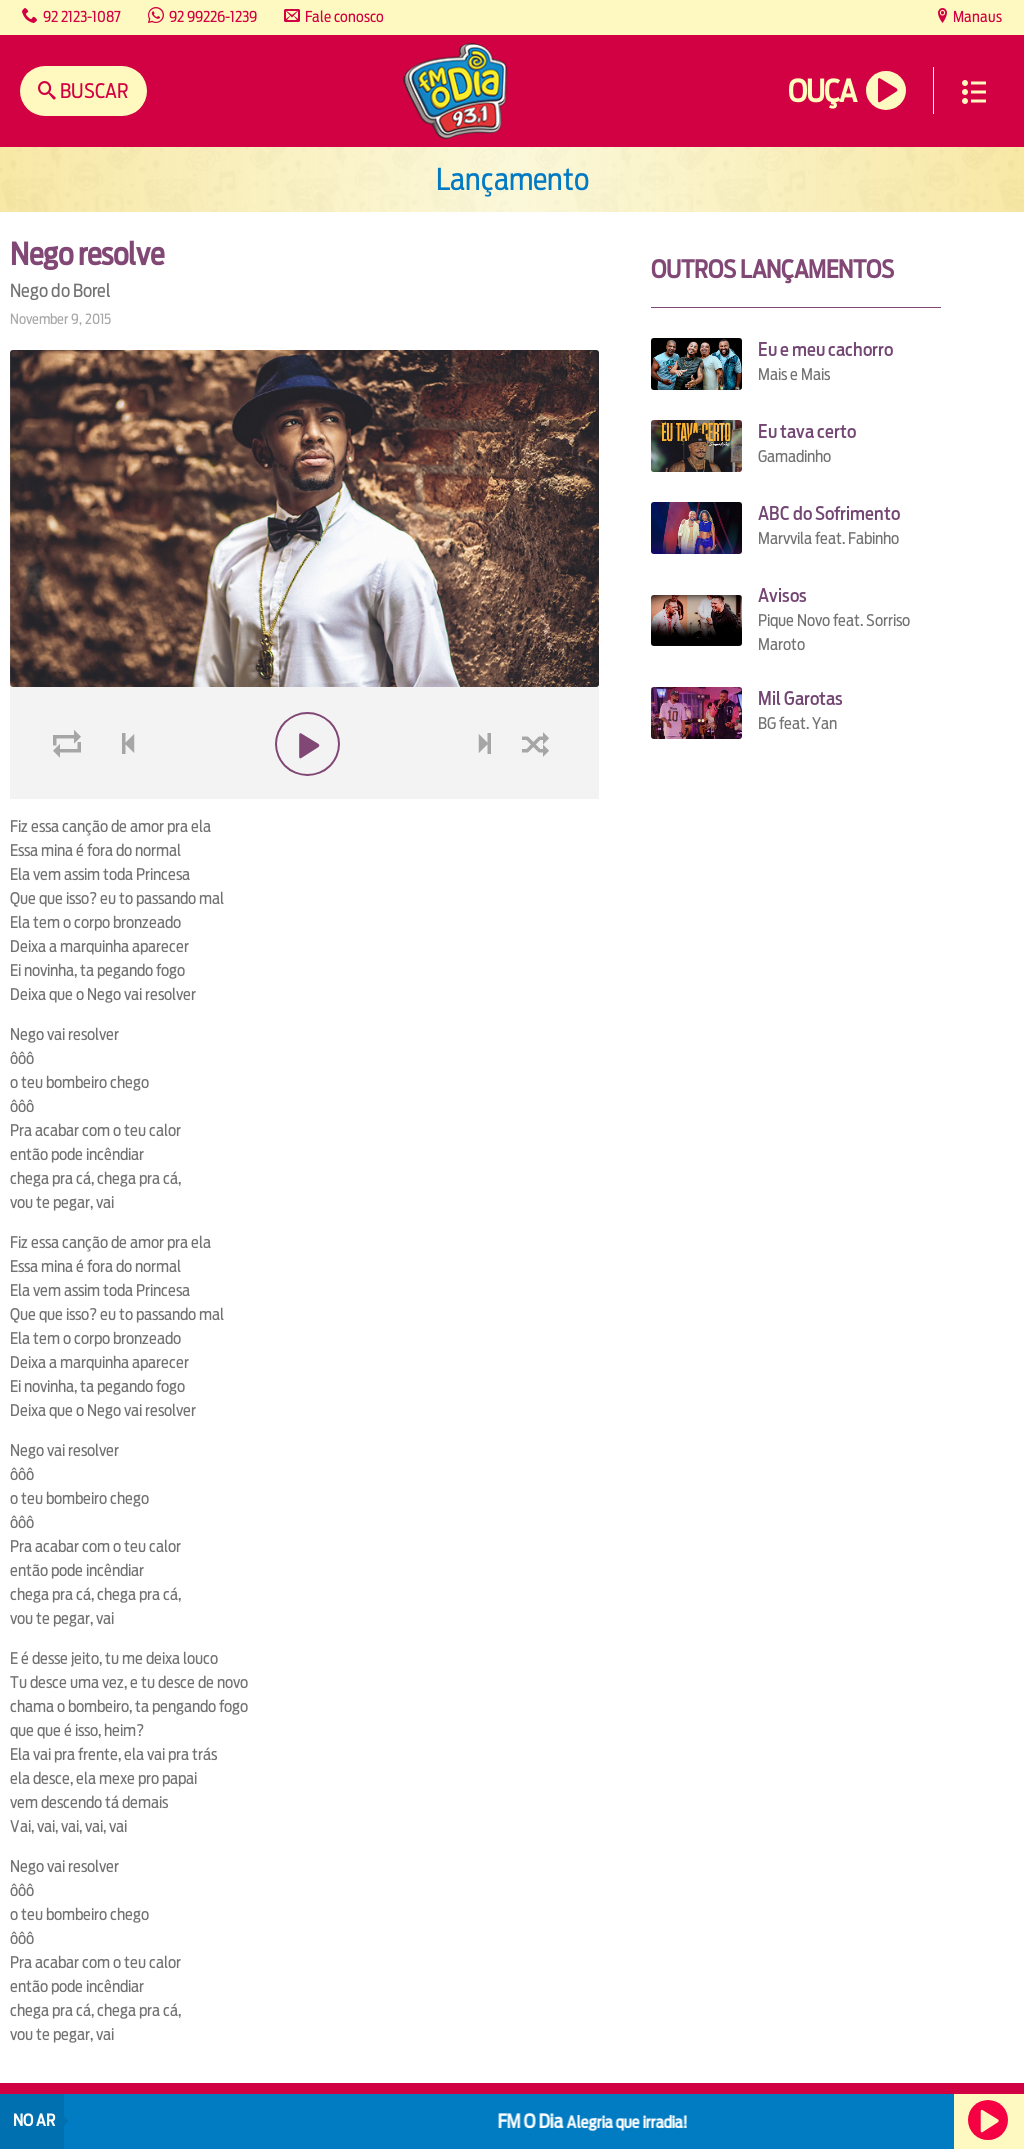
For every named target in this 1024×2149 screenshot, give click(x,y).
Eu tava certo (807, 431)
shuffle (539, 791)
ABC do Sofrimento (829, 513)
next (487, 791)
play (304, 791)
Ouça (822, 91)
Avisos (782, 595)
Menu (974, 92)
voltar (122, 791)
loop (70, 791)
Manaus (976, 16)
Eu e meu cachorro (825, 349)
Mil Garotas (800, 698)
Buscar (92, 90)
